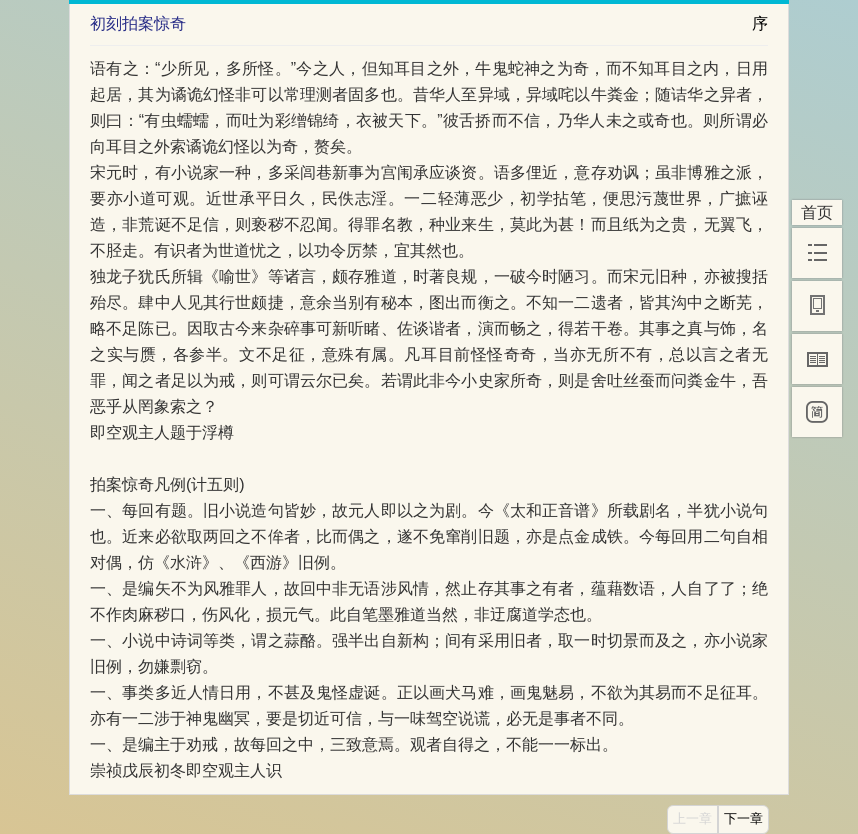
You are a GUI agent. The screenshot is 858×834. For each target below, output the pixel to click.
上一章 (692, 819)
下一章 (743, 819)
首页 (817, 212)
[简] (817, 412)
